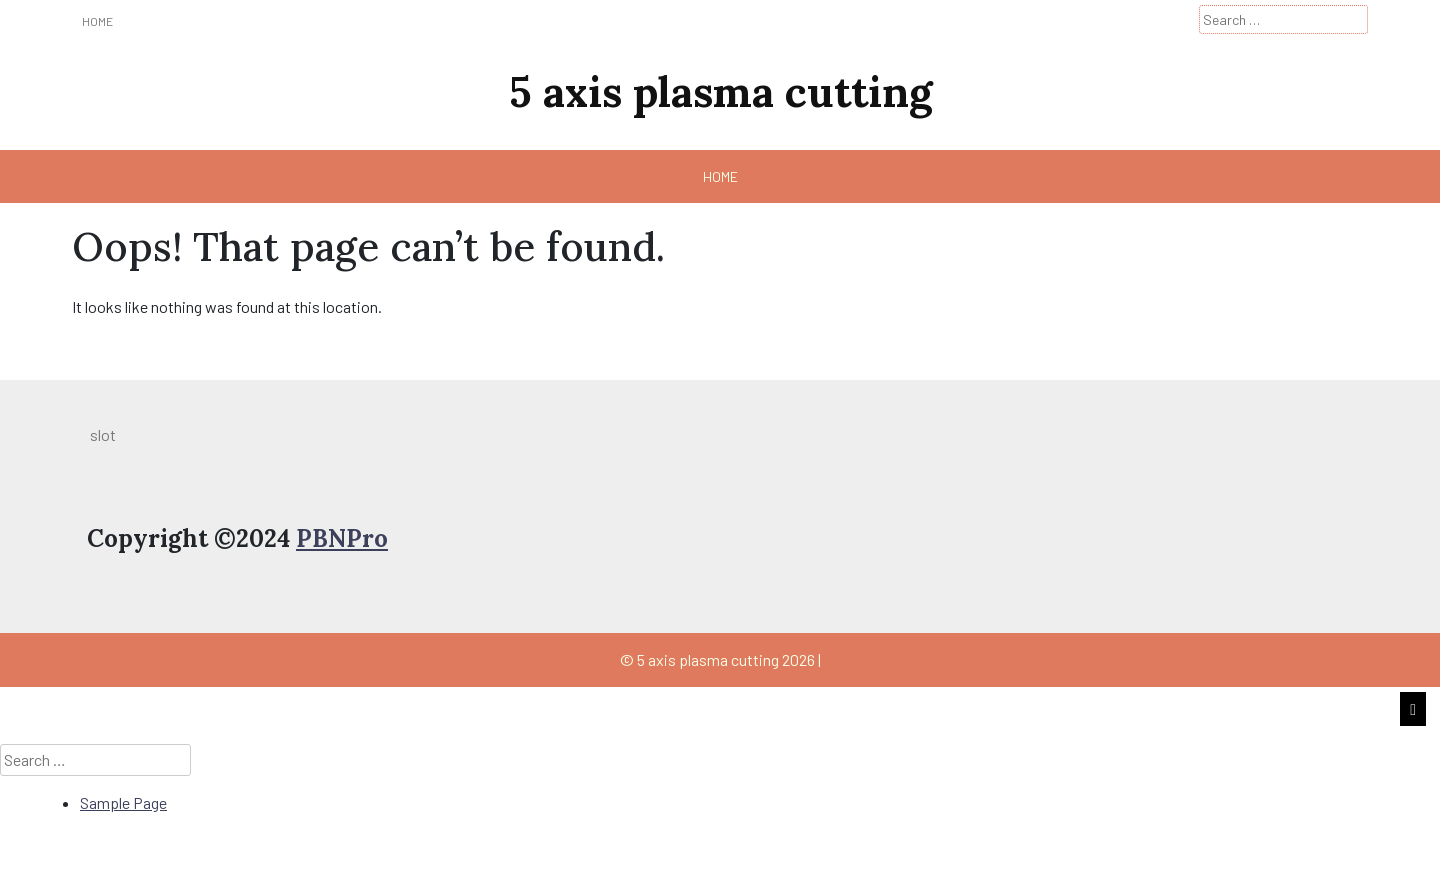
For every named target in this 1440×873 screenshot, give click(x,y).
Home (97, 21)
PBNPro (342, 538)
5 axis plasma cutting (720, 92)
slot (103, 434)
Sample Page (123, 802)
